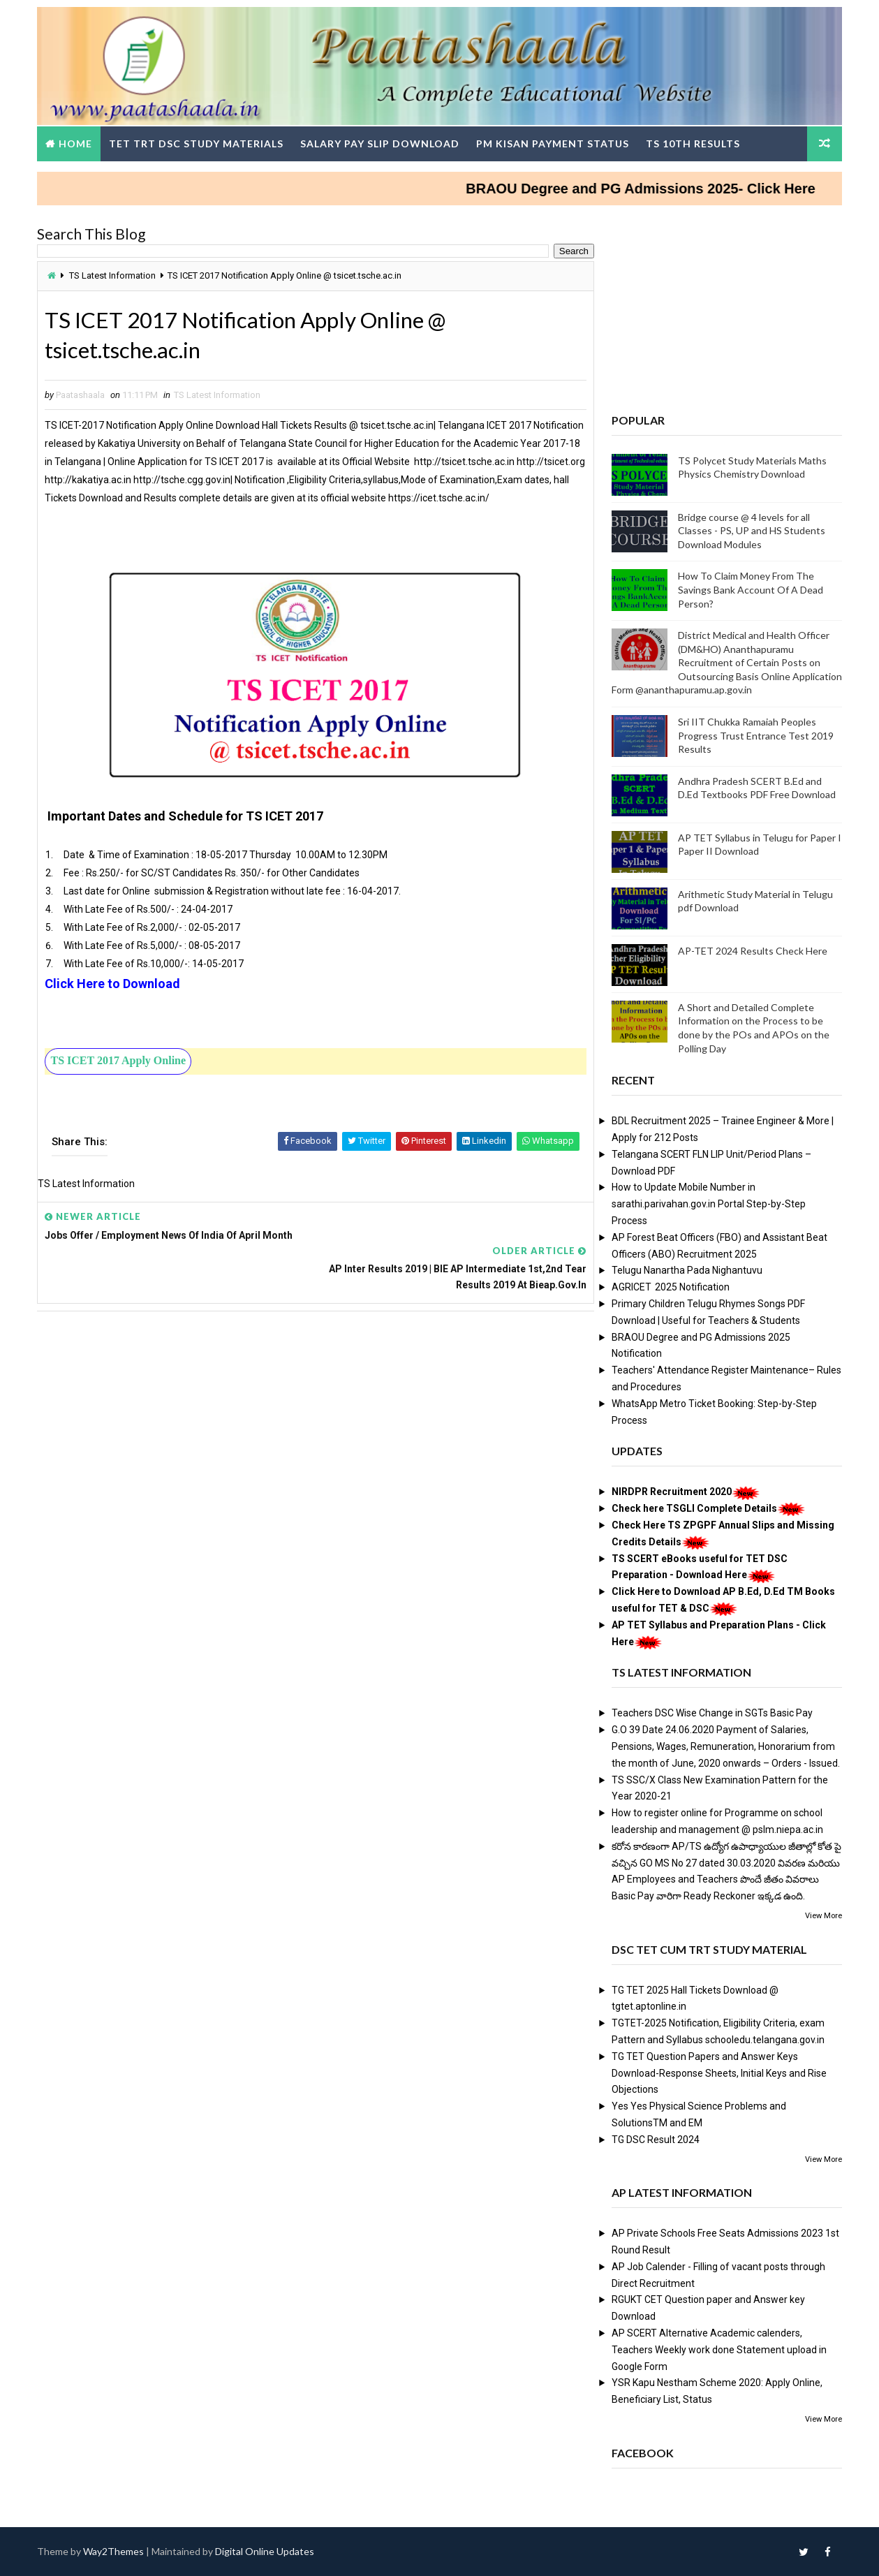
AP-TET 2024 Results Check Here (752, 950)
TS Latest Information (114, 275)
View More (822, 1915)
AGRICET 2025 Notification (670, 1287)
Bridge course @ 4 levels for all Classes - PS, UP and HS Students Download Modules (751, 530)
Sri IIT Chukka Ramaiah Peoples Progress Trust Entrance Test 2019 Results (755, 735)
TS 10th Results (694, 143)
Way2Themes (114, 2551)
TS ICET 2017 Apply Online (119, 1079)
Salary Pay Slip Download (381, 143)
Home (77, 143)
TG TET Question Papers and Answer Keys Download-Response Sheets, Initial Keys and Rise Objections (718, 2072)
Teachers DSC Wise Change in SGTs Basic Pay (711, 1712)
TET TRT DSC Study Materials (197, 143)
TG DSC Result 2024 (655, 2138)
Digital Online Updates (266, 2551)
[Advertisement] (209, 569)
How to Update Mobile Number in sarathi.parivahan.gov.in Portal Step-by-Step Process (708, 1204)
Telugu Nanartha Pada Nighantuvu (686, 1270)
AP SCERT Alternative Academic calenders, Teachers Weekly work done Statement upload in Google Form (718, 2349)
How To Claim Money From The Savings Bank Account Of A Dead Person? (749, 589)
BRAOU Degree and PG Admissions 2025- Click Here (659, 188)
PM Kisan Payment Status (554, 143)
